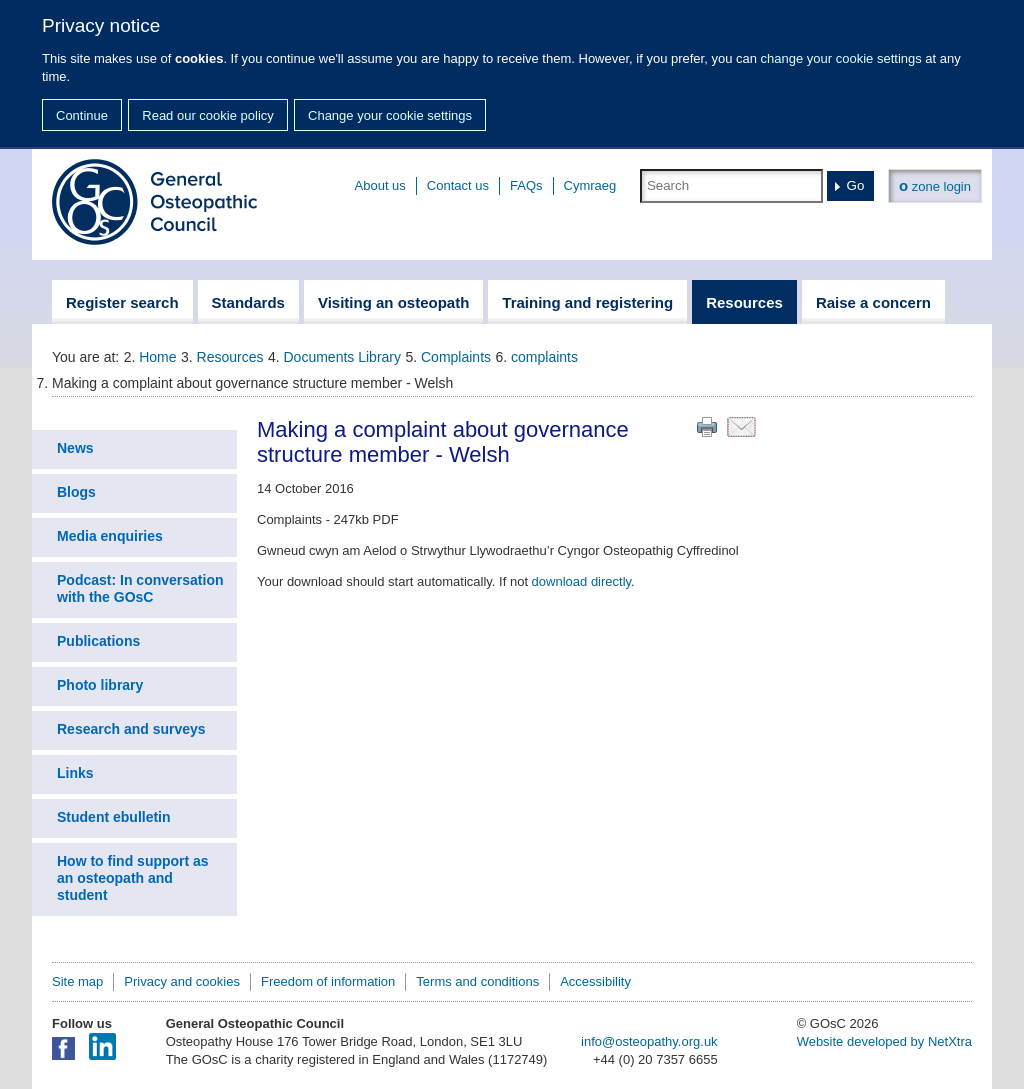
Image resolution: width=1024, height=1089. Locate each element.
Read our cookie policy (208, 115)
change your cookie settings (841, 58)
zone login (935, 185)
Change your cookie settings (390, 115)
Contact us (458, 185)
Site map (77, 981)
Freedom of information (328, 981)
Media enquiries (110, 536)
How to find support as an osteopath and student (133, 878)
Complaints (456, 357)
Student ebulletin (114, 817)
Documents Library (343, 357)
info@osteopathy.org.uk (649, 1041)
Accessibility (595, 981)
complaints (544, 357)
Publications (98, 641)
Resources (230, 357)
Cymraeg (590, 185)
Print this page (707, 427)
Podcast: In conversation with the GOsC (140, 588)
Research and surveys (131, 729)
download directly (581, 581)
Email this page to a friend (741, 427)
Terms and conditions (477, 981)
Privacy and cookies (182, 981)
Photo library (100, 685)
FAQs (526, 185)
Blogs (76, 492)
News (75, 448)
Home (157, 357)
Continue (82, 115)
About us (380, 185)
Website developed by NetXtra (884, 1041)
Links (75, 773)
